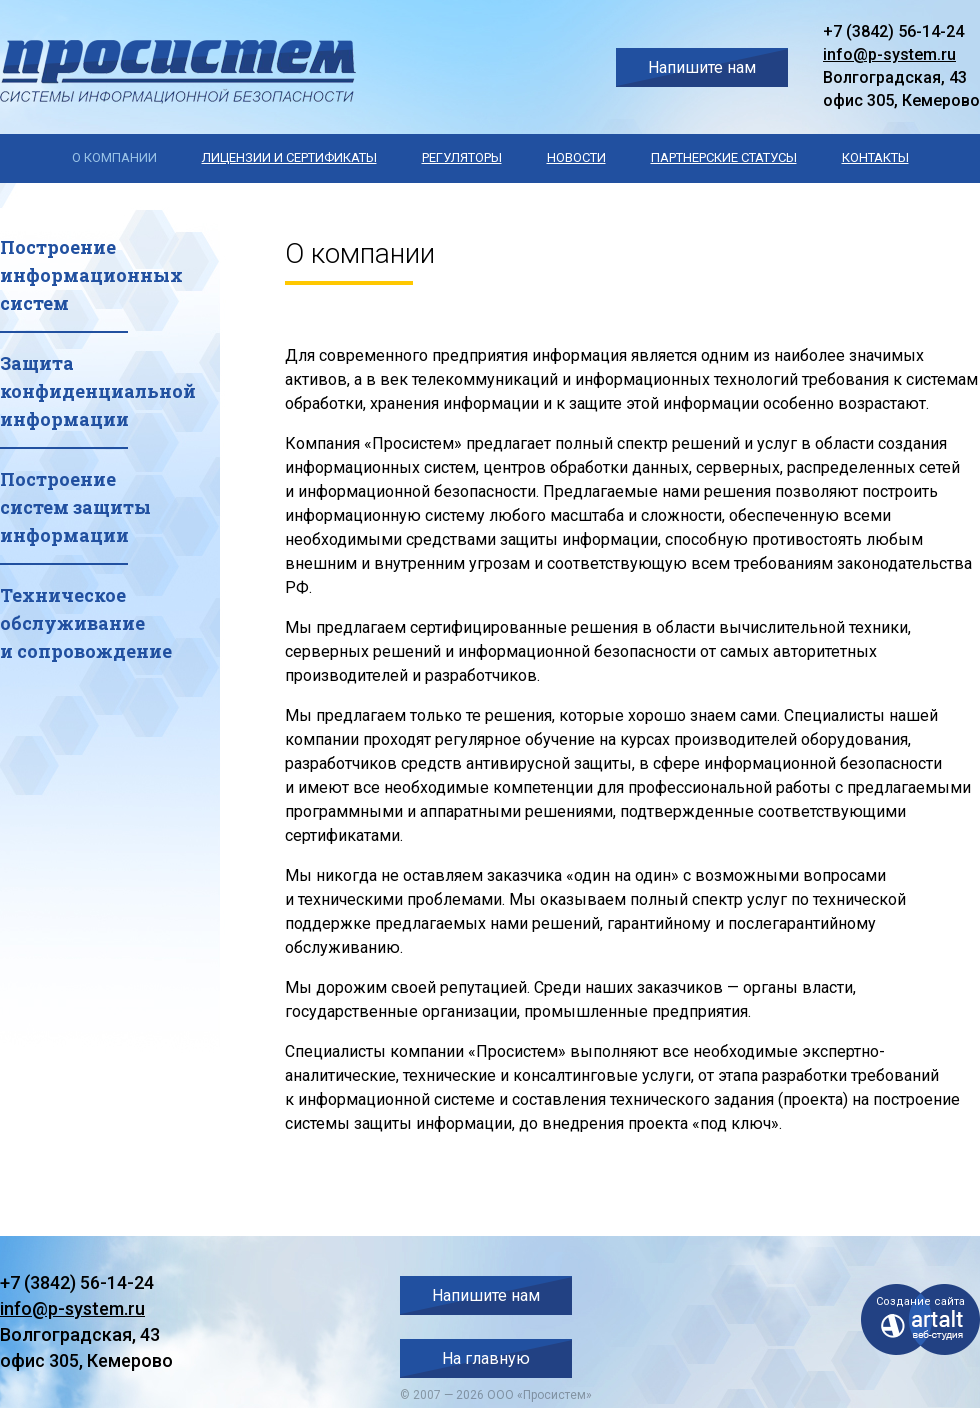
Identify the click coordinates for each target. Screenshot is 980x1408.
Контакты (875, 157)
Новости (576, 157)
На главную (486, 1358)
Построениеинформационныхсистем (91, 275)
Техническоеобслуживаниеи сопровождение (86, 623)
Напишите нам (702, 67)
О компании (114, 157)
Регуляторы (462, 157)
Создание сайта (920, 1301)
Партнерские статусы (724, 157)
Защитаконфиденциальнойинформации (98, 391)
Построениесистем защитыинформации (75, 507)
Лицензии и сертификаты (289, 157)
